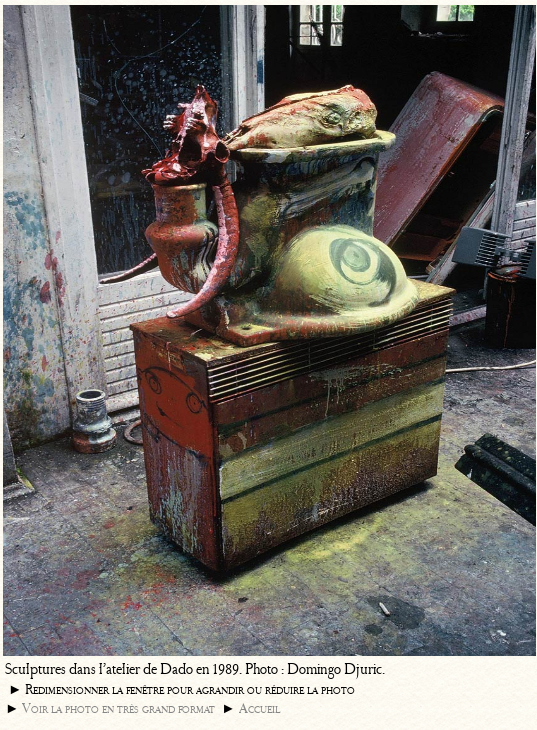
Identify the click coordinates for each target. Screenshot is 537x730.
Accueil (259, 708)
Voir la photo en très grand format (118, 708)
